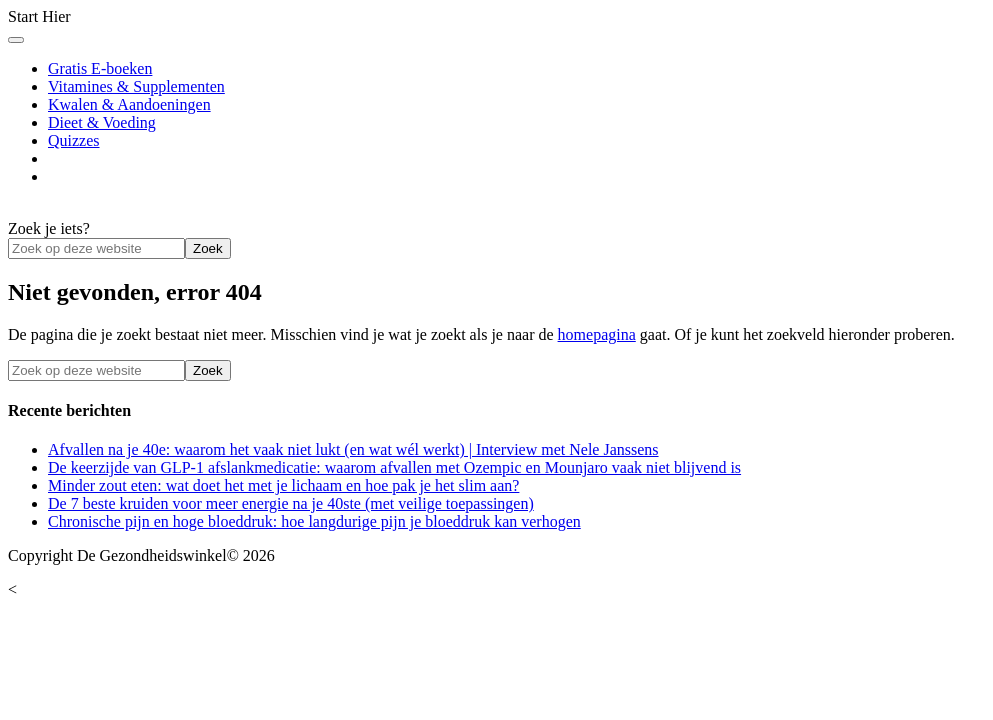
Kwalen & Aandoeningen (129, 104)
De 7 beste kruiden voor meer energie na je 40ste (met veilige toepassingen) (291, 503)
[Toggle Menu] (16, 40)
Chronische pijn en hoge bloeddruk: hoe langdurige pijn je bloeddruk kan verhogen (314, 521)
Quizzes (74, 140)
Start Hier (39, 16)
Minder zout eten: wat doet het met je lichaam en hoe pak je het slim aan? (283, 485)
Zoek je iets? (49, 228)
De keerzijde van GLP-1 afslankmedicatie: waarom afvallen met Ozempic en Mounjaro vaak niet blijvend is (394, 467)
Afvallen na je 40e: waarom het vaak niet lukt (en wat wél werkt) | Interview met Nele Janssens (353, 449)
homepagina (597, 334)
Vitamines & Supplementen (136, 86)
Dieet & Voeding (102, 122)
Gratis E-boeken (100, 68)
